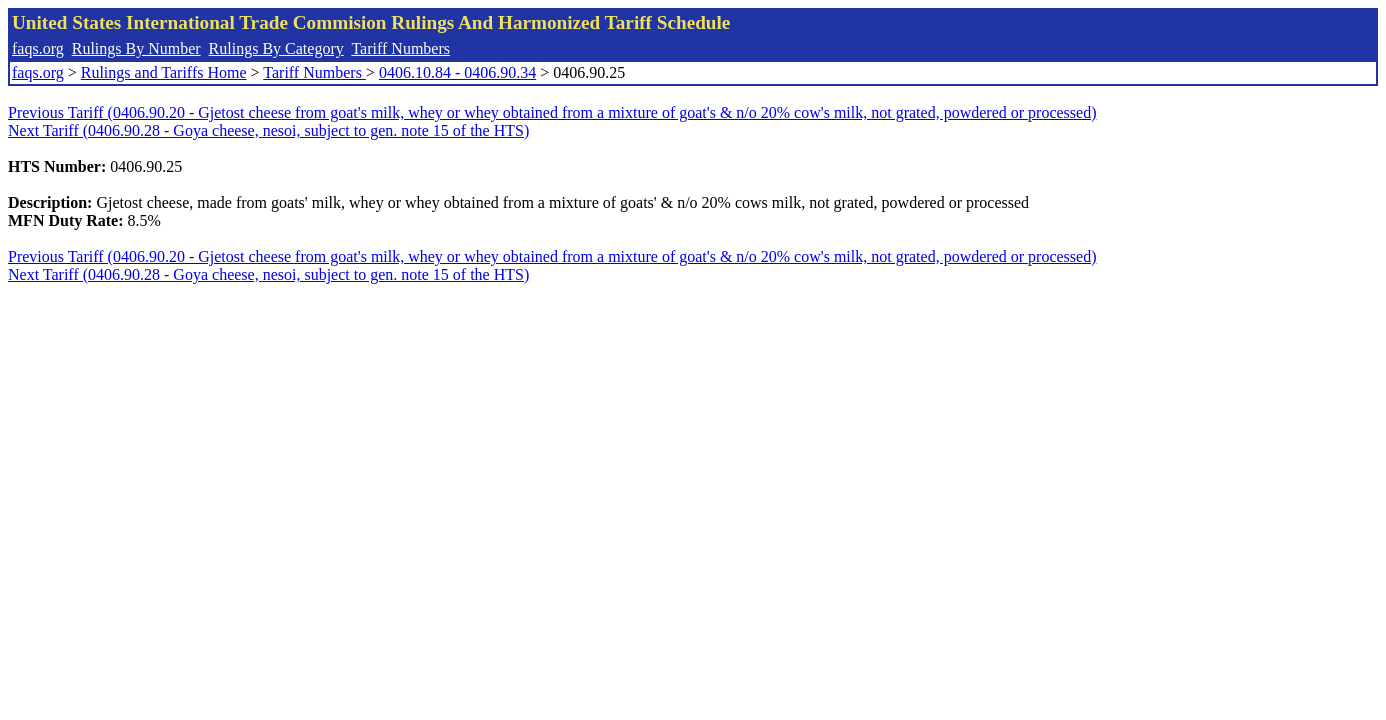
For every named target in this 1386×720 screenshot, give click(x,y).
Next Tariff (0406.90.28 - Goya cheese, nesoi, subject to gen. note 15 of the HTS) (268, 130)
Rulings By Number (136, 48)
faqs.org (38, 48)
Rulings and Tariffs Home (164, 72)
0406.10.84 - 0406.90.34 (457, 72)
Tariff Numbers (400, 48)
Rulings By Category (276, 48)
